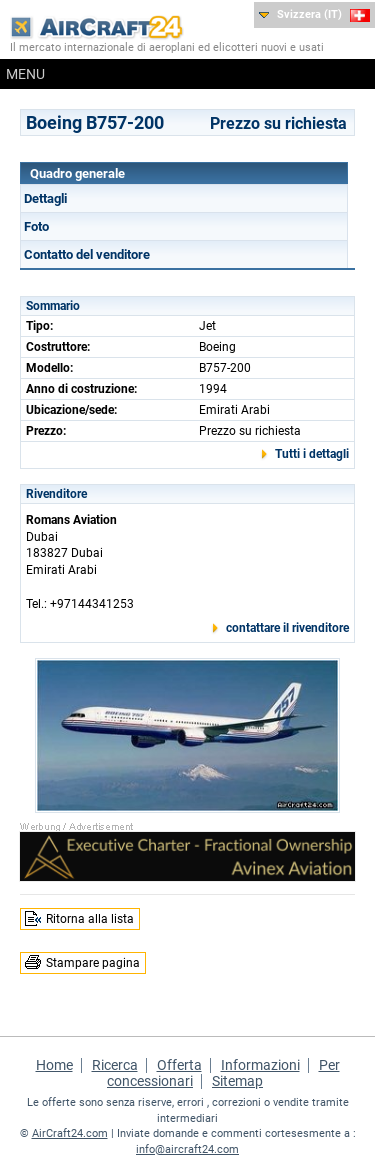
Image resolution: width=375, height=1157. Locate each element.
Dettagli (45, 198)
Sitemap (237, 1081)
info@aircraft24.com (187, 1149)
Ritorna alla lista (90, 919)
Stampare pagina (93, 963)
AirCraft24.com (70, 1133)
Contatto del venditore (87, 254)
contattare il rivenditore (287, 628)
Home (54, 1065)
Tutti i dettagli (312, 454)
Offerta (179, 1065)
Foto (36, 226)
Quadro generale (77, 173)
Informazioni (260, 1065)
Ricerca (115, 1065)
